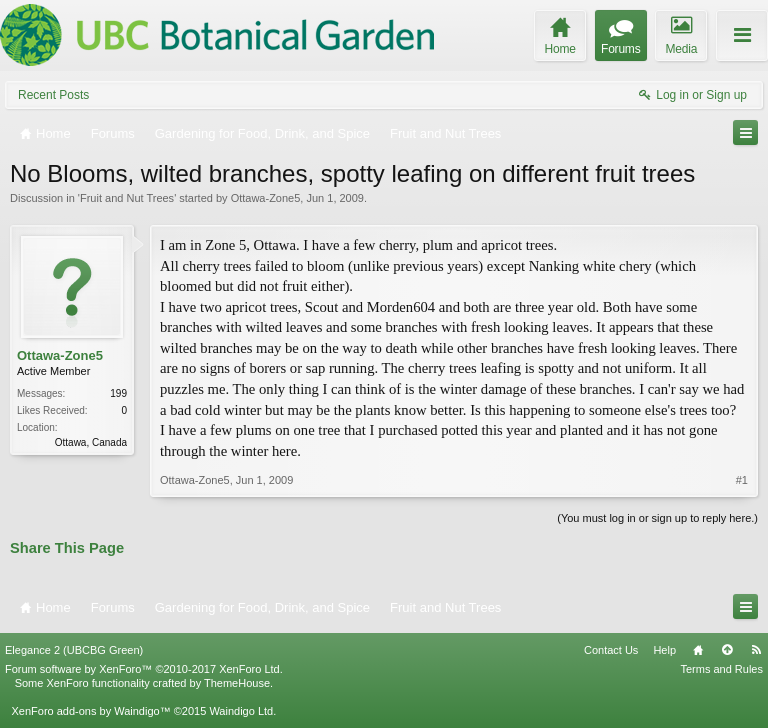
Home (698, 650)
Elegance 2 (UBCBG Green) (74, 650)
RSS (756, 650)
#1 (742, 480)
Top (727, 650)
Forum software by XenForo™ (144, 669)
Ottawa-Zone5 (266, 198)
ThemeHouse (237, 683)
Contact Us (611, 650)
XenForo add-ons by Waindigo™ (90, 711)
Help (664, 650)
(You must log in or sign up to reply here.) (657, 518)
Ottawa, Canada (91, 442)
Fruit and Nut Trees (127, 198)
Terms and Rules (721, 669)
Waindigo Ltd (241, 711)
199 (118, 393)
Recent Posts (53, 95)
